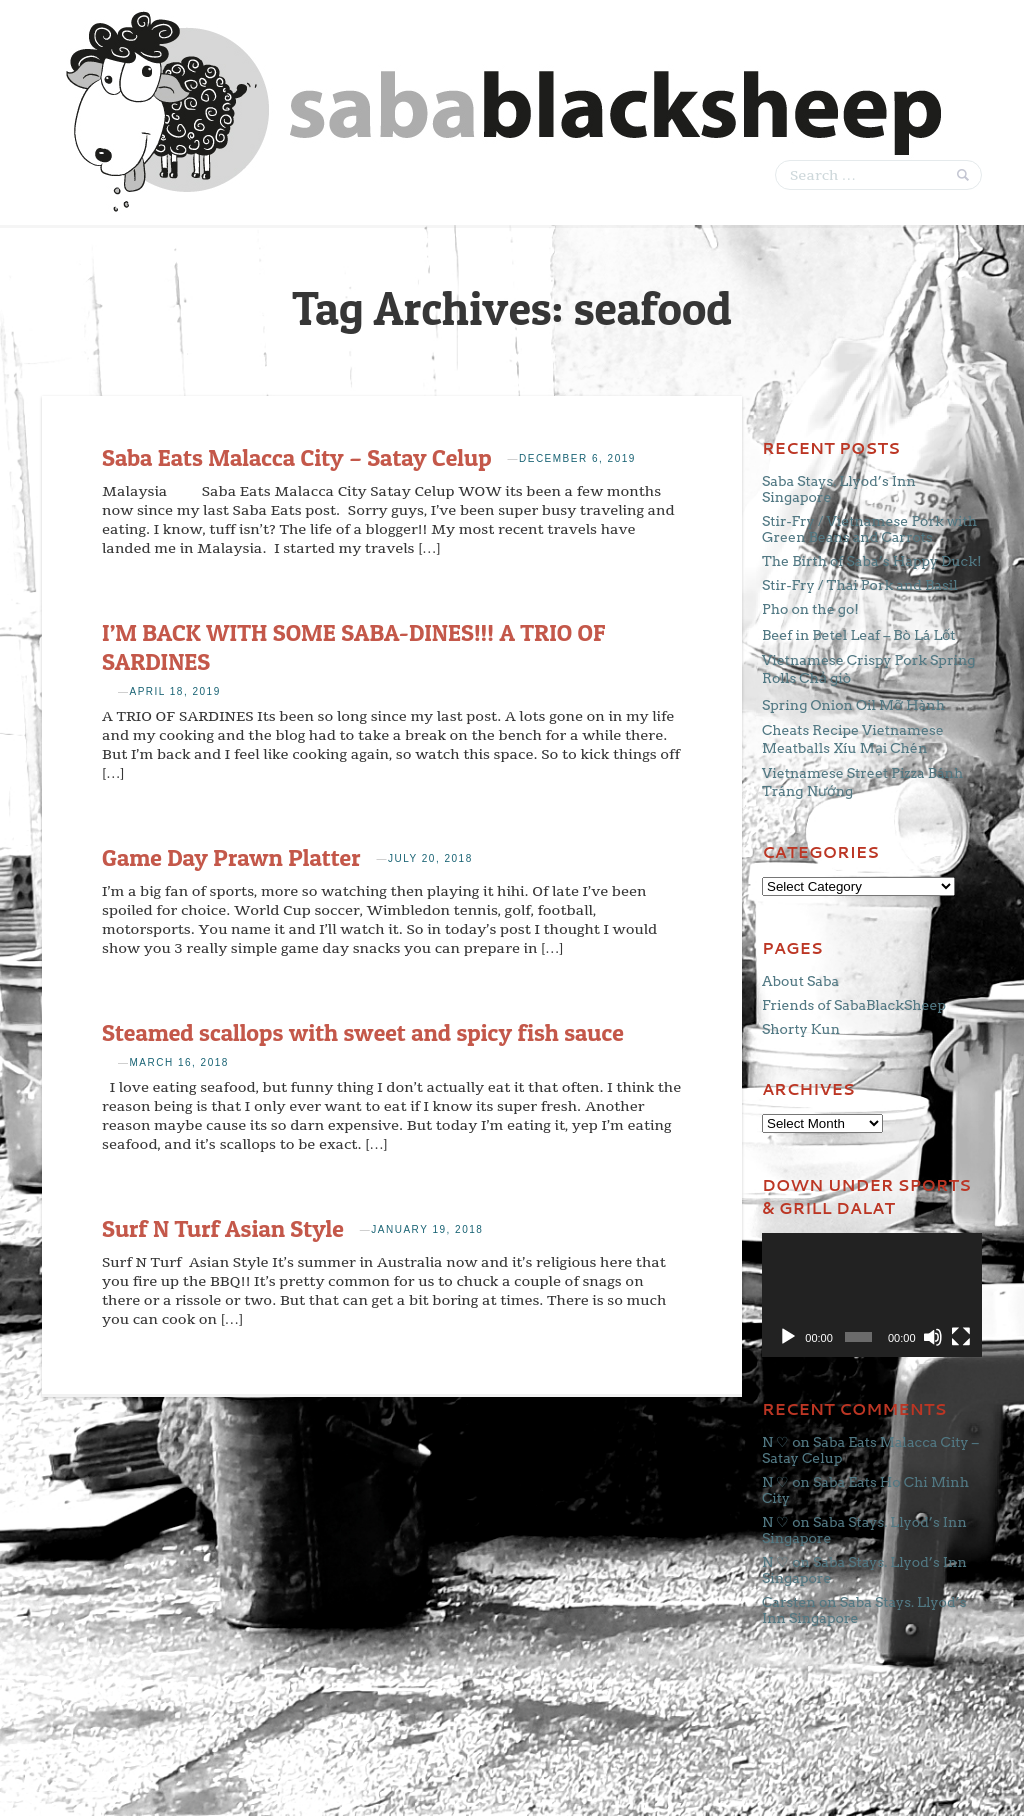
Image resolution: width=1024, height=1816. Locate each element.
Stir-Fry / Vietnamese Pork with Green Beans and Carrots (869, 529)
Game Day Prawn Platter (231, 857)
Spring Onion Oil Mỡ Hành (853, 705)
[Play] (788, 1337)
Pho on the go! (810, 609)
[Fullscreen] (961, 1337)
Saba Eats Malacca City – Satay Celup (297, 457)
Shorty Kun (801, 1029)
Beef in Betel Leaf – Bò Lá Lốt (859, 635)
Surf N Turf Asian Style (223, 1228)
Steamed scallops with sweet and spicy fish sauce (363, 1032)
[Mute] (933, 1337)
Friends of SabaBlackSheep (854, 1005)
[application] (872, 1295)
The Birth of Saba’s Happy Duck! (872, 561)
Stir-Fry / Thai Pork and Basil (860, 585)
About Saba (800, 981)
